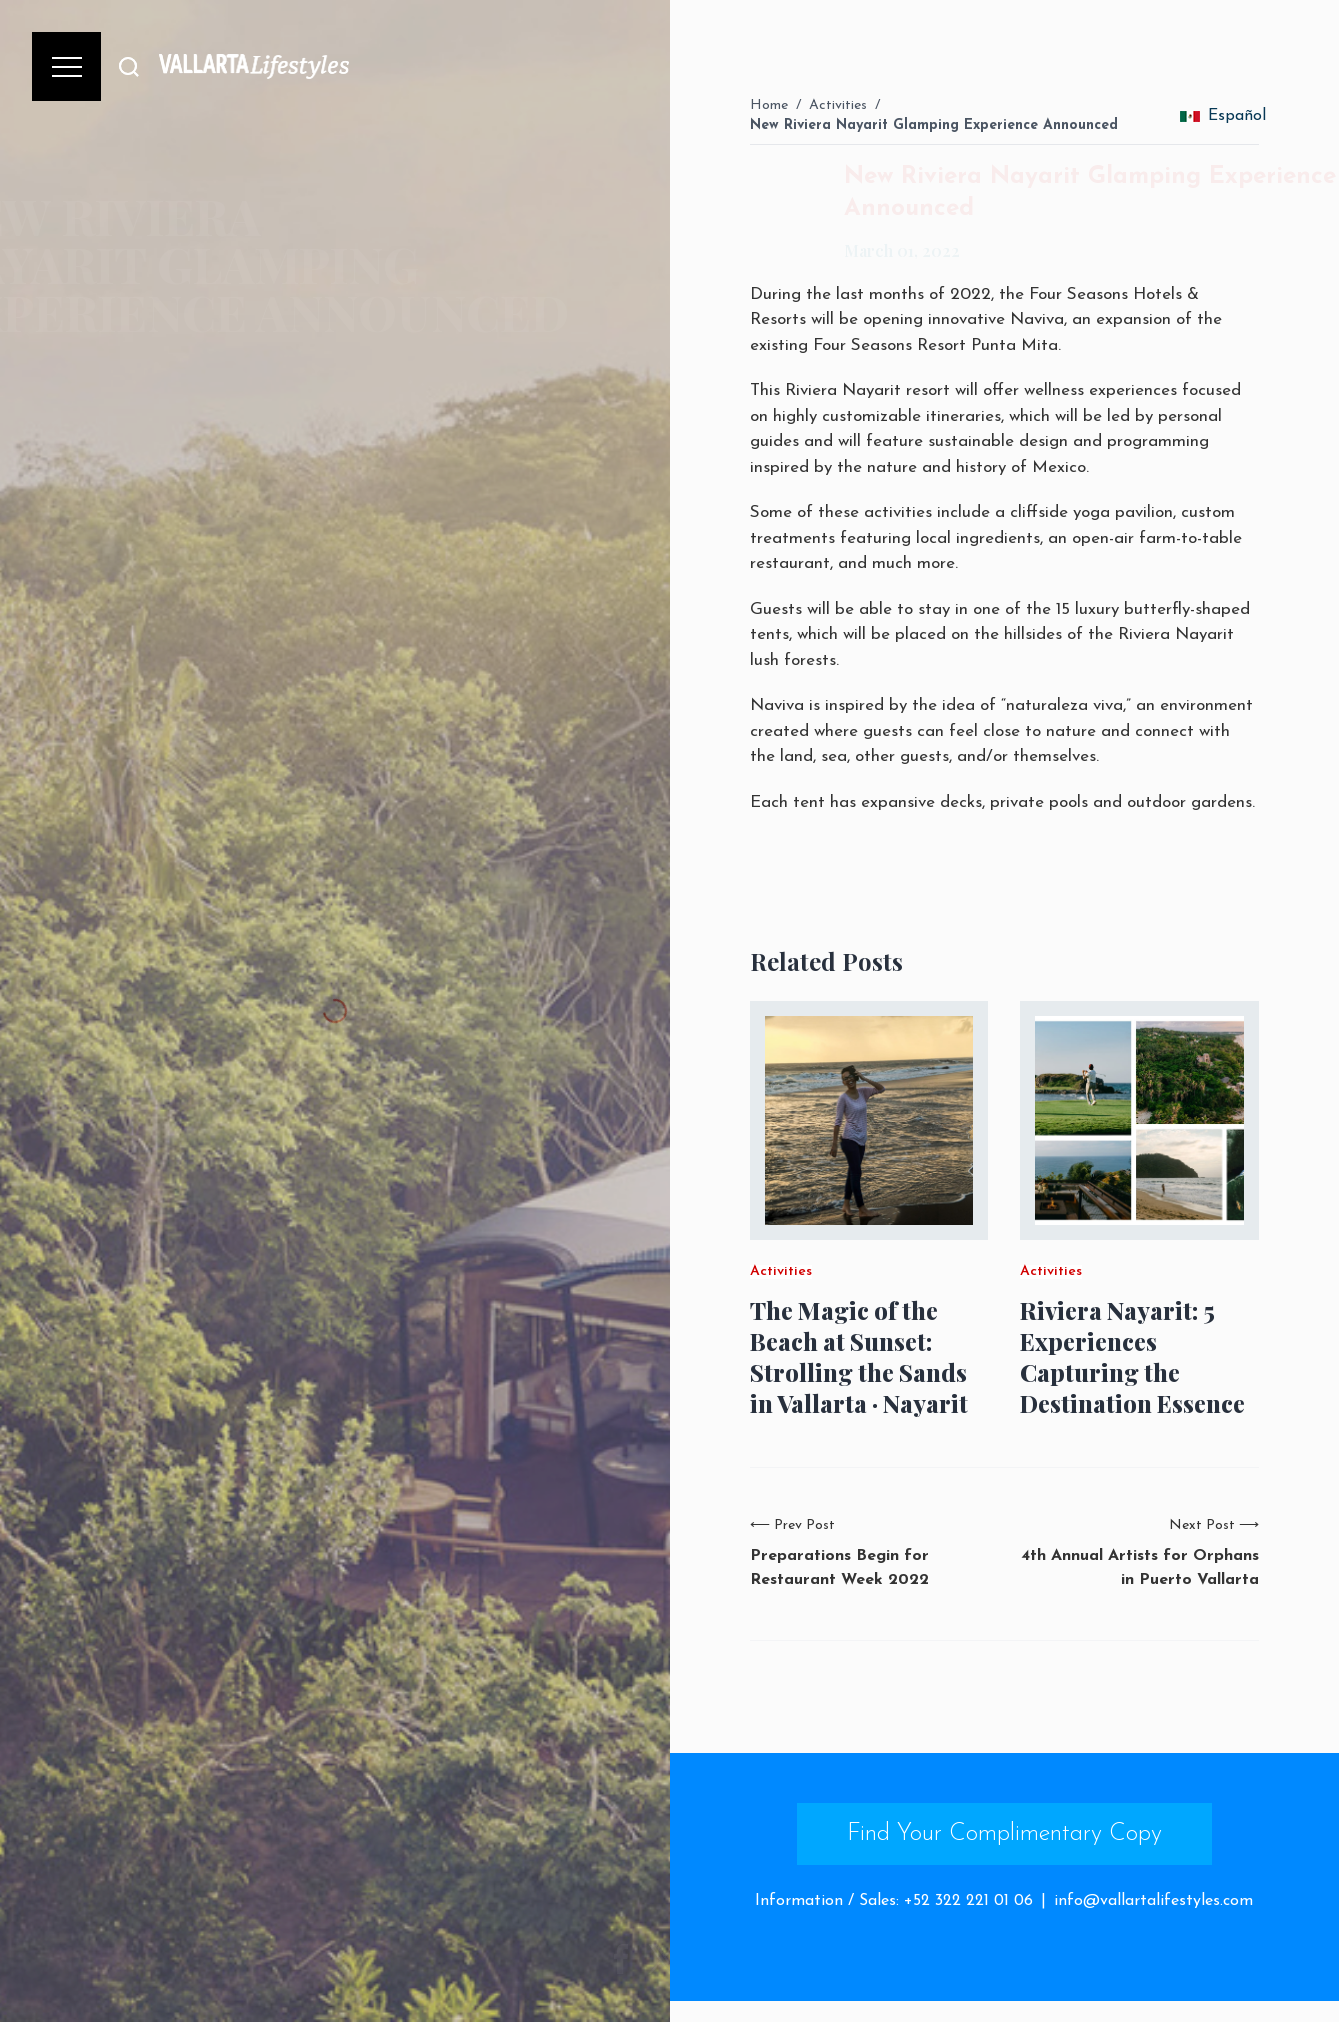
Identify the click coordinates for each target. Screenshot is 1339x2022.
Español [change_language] (1223, 116)
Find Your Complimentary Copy (1004, 1834)
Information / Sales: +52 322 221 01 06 (894, 1901)
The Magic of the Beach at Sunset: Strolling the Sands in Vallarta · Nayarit (859, 1357)
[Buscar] (129, 66)
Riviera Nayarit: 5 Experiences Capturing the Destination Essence (1132, 1357)
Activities (838, 105)
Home (769, 105)
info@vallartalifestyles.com (1153, 1901)
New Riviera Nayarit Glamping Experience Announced (934, 125)
